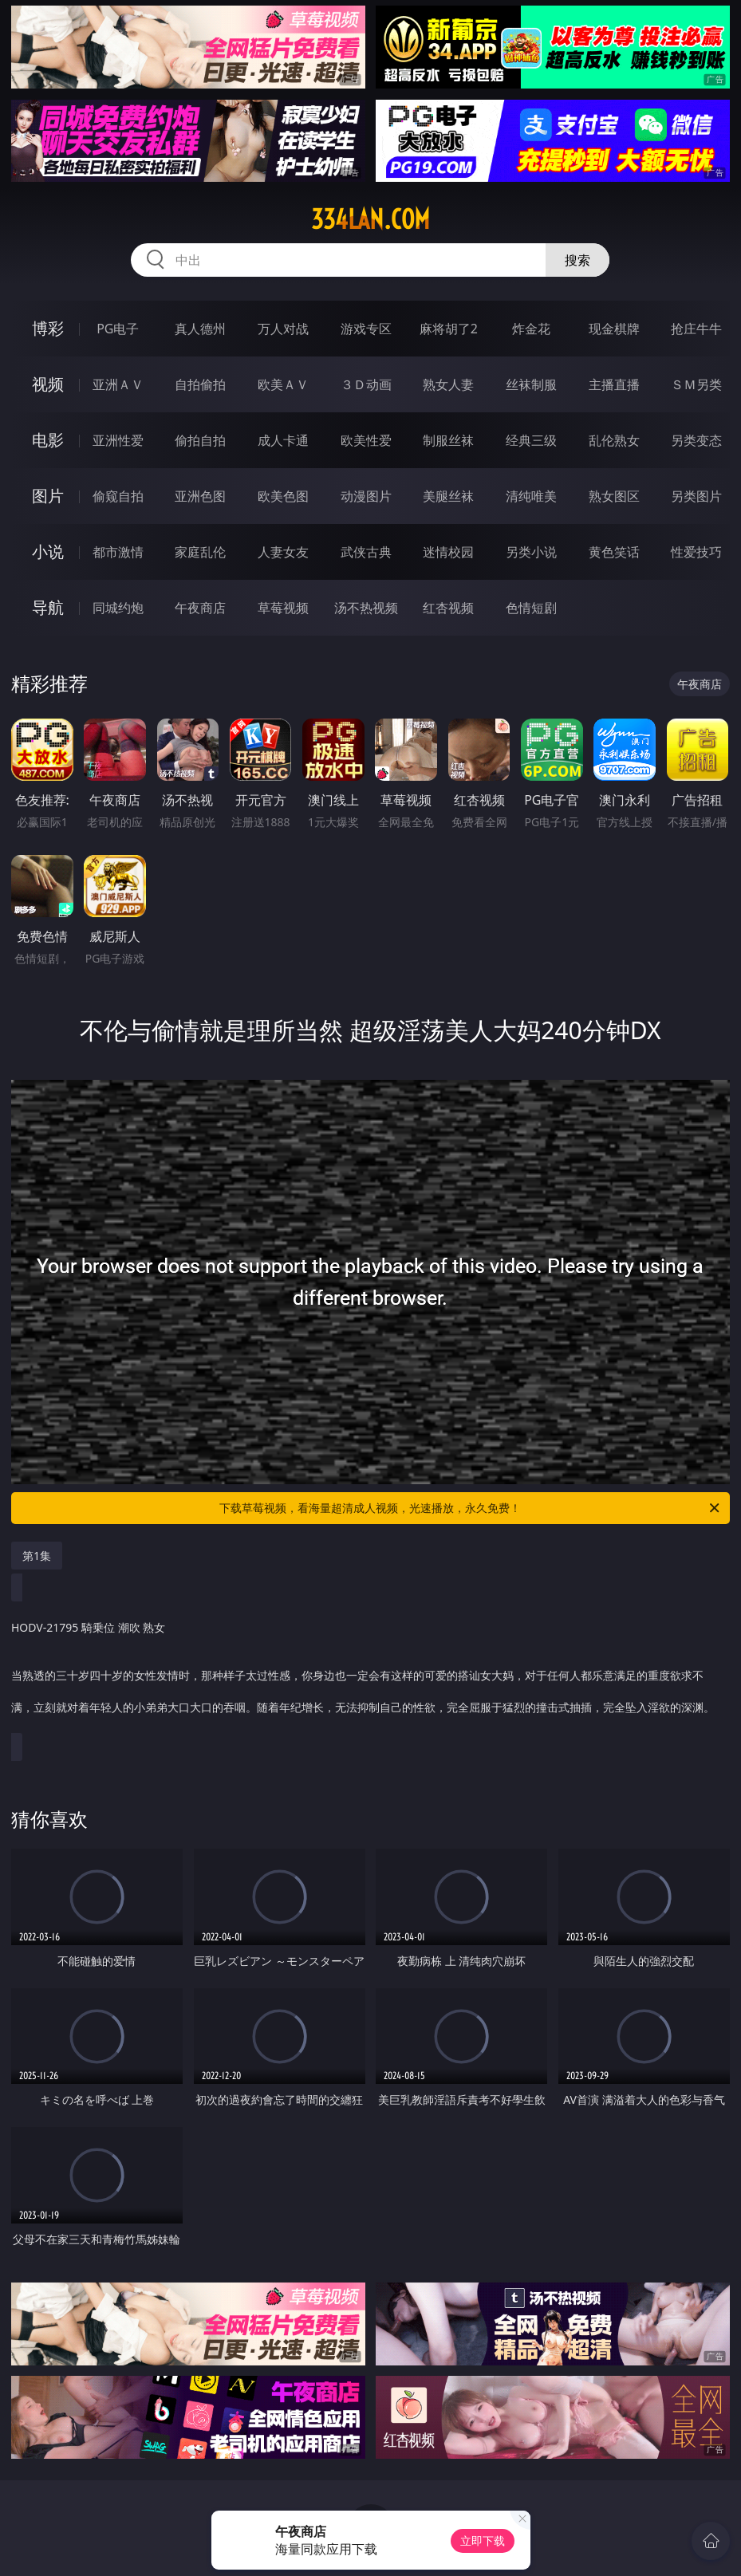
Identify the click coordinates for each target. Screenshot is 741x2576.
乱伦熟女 (614, 440)
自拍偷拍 (200, 384)
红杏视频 (448, 607)
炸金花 (531, 328)
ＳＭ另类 (696, 384)
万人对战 (283, 328)
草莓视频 (283, 607)
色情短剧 (531, 607)
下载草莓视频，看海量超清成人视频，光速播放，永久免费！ (470, 1508)
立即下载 (482, 2540)
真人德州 (200, 328)
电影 (48, 440)
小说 (48, 551)
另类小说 (531, 552)
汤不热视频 (366, 607)
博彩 (48, 328)
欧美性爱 (366, 440)
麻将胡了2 (449, 328)
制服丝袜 (448, 440)
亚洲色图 (200, 496)
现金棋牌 (614, 328)
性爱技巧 (696, 552)
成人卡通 (283, 440)
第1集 (36, 1555)
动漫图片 (366, 496)
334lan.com (370, 219)
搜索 (577, 260)
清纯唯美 (531, 496)
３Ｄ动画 (366, 384)
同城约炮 (118, 607)
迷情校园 (448, 552)
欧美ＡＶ (283, 384)
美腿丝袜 (448, 496)
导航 (48, 607)
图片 (48, 495)
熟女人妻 (448, 384)
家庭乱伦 (200, 552)
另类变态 (696, 440)
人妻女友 (283, 552)
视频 (48, 384)
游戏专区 (366, 328)
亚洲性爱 (118, 440)
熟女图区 (614, 496)
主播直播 (614, 384)
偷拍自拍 (200, 440)
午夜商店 (200, 607)
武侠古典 (366, 552)
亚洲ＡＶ (118, 384)
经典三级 (531, 440)
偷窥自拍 (118, 496)
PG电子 (118, 328)
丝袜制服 (531, 384)
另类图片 (696, 496)
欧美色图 (283, 496)
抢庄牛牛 (696, 328)
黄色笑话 (614, 552)
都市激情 (118, 552)
